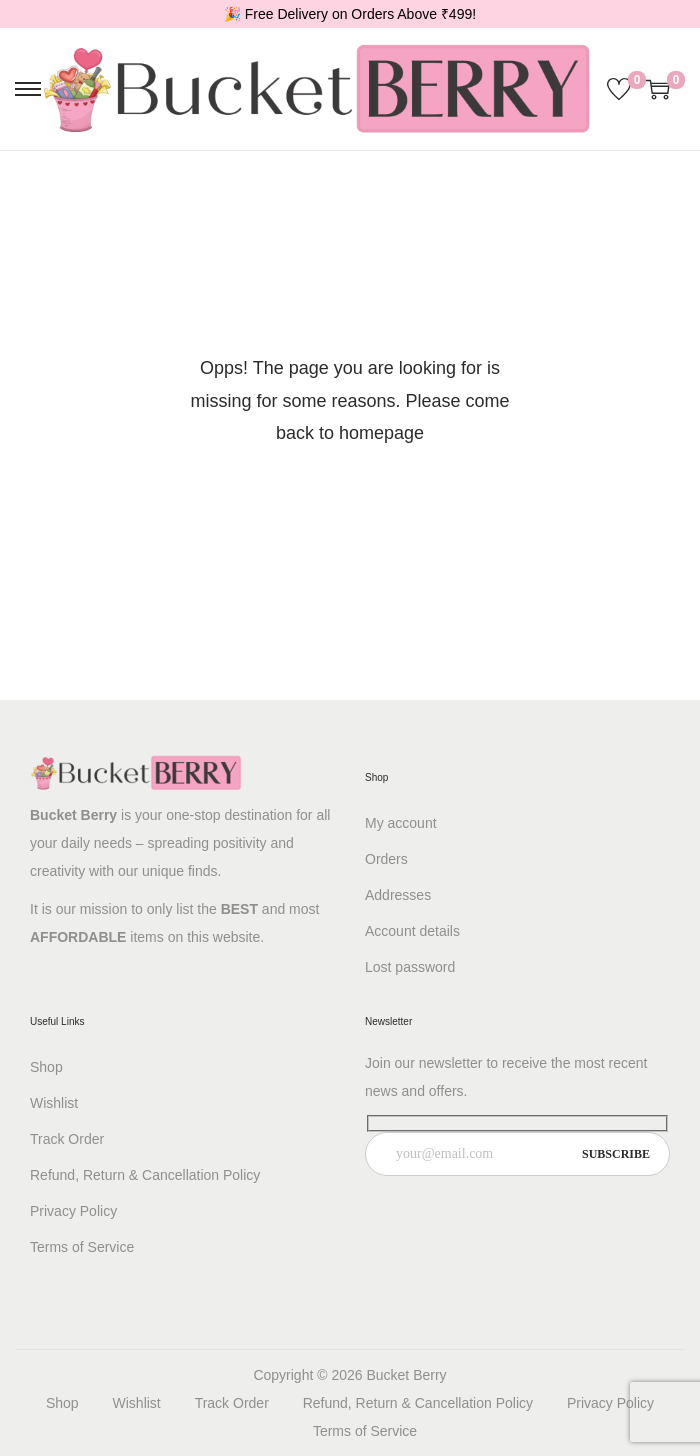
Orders (386, 859)
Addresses (398, 895)
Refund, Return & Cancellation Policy (145, 1175)
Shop (46, 1067)
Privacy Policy (73, 1211)
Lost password (410, 967)
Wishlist (54, 1103)
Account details (412, 931)
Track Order (67, 1139)
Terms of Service (82, 1247)
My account (401, 823)
